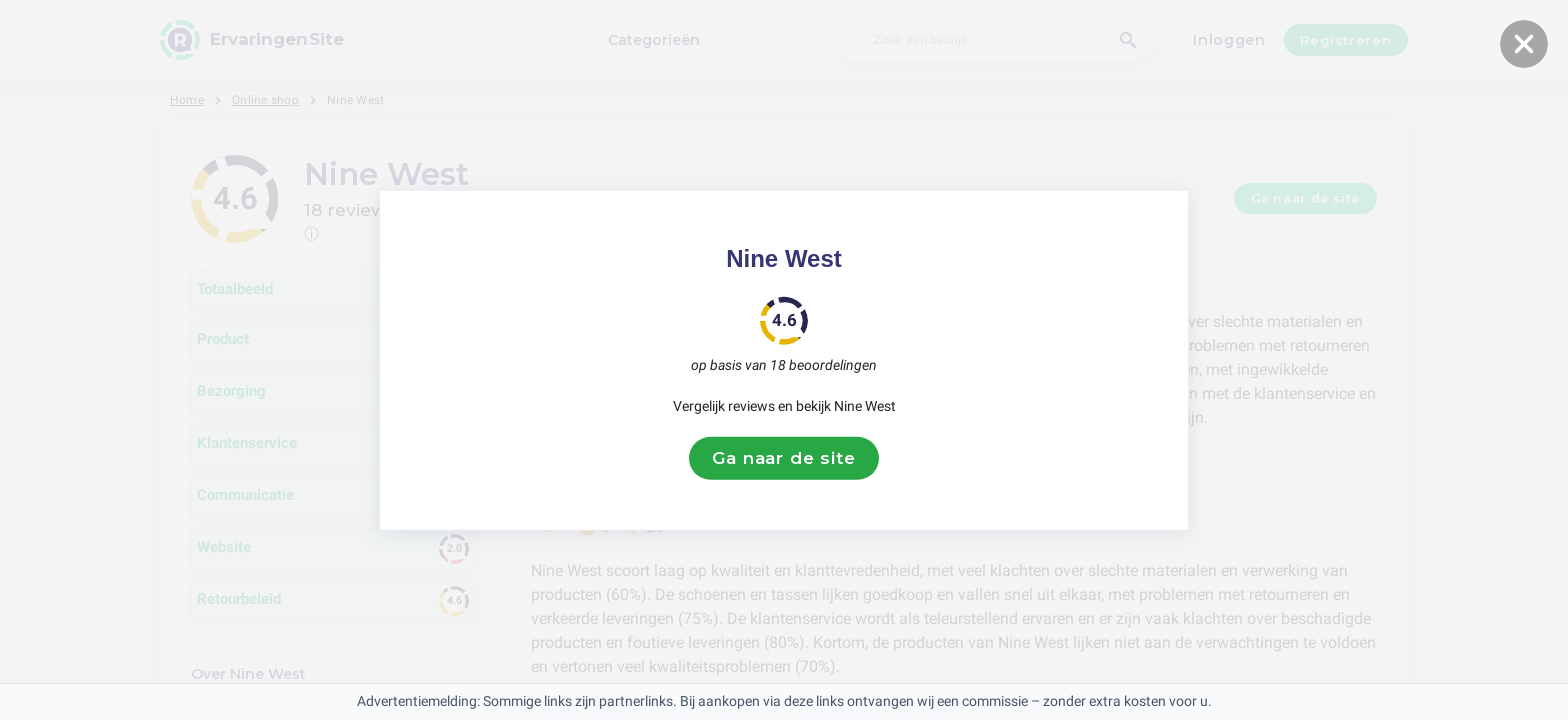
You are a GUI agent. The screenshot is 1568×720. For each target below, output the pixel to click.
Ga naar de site (784, 458)
